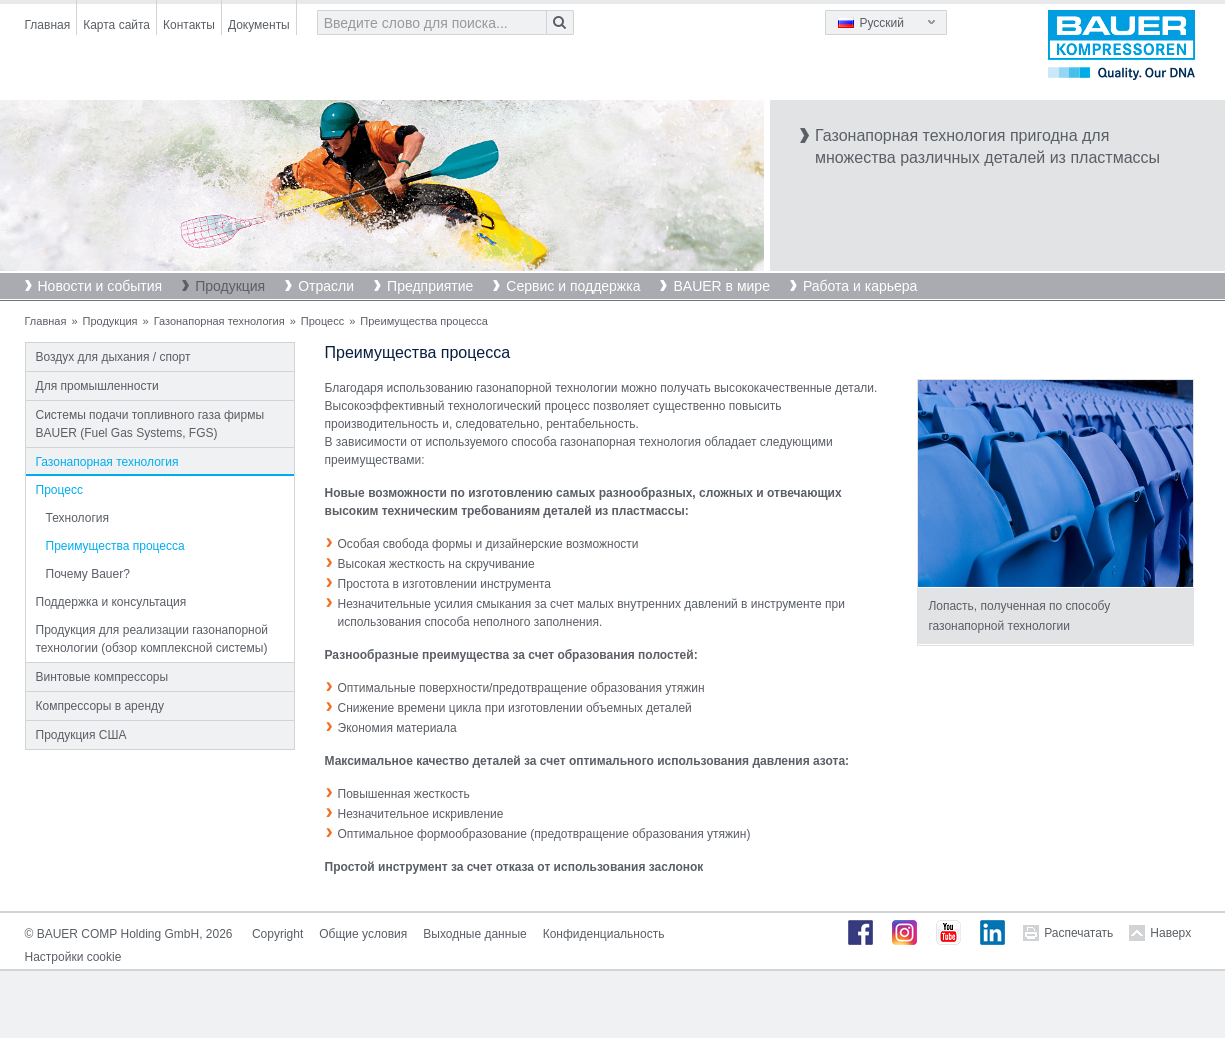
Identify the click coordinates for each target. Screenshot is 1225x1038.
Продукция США (81, 735)
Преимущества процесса (115, 546)
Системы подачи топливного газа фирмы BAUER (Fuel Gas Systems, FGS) (150, 424)
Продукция (230, 286)
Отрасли (326, 286)
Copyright (277, 934)
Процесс (322, 321)
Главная (48, 25)
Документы (259, 25)
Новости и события (100, 286)
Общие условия (363, 934)
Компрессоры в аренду (100, 706)
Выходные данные (474, 934)
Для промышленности (97, 386)
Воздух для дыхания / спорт (113, 357)
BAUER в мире (721, 286)
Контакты (189, 25)
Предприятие (430, 286)
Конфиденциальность (604, 934)
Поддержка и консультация (111, 602)
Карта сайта (116, 25)
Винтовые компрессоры (102, 677)
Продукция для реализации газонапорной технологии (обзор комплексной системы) (152, 639)
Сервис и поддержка (573, 286)
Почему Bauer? (88, 574)
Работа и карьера (860, 286)
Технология (78, 518)
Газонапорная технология (219, 321)
